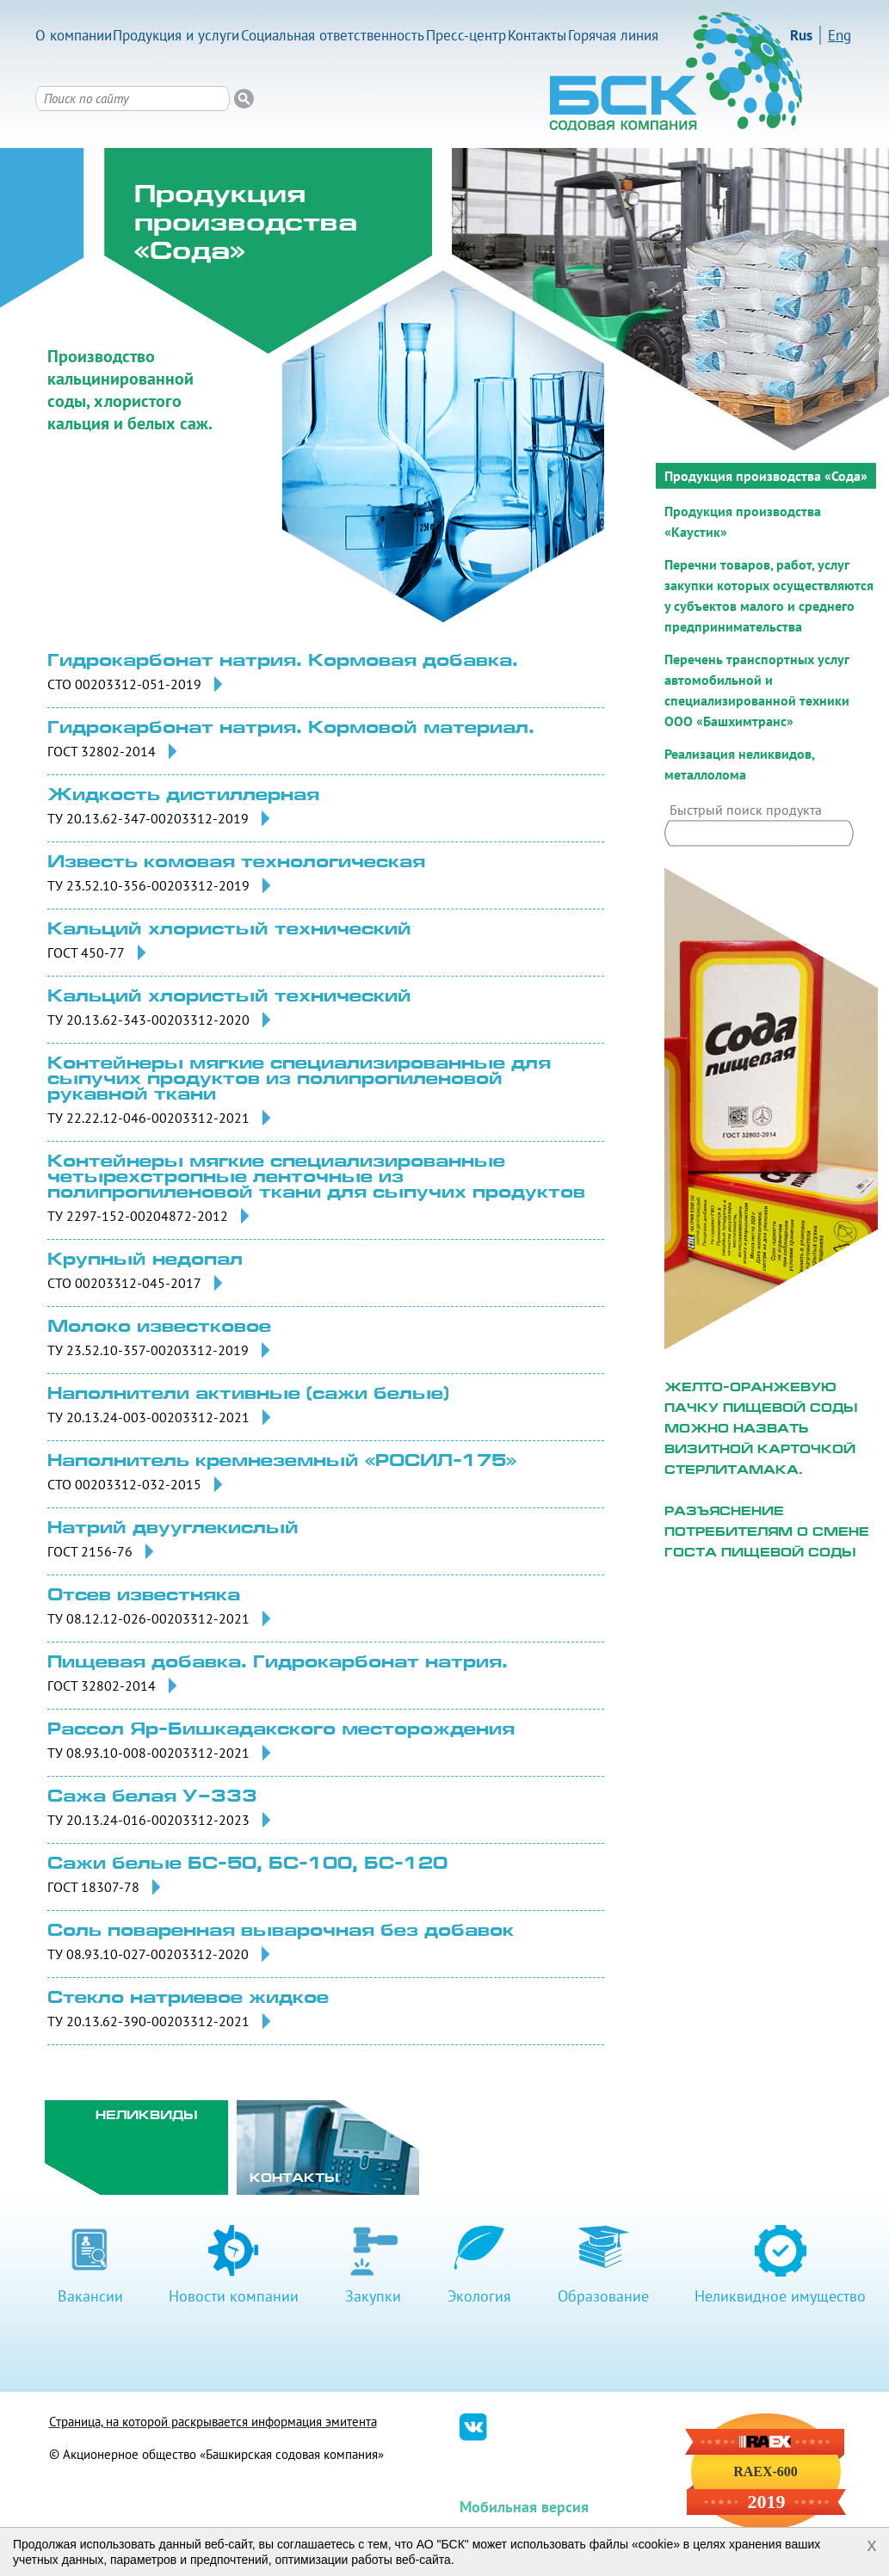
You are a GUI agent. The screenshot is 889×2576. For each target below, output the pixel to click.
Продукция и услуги (176, 35)
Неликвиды (147, 2116)
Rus (801, 35)
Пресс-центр (466, 35)
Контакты (537, 35)
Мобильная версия (524, 2507)
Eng (839, 35)
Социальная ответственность (332, 35)
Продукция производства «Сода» (765, 475)
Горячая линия (613, 35)
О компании (73, 35)
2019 (766, 2502)
